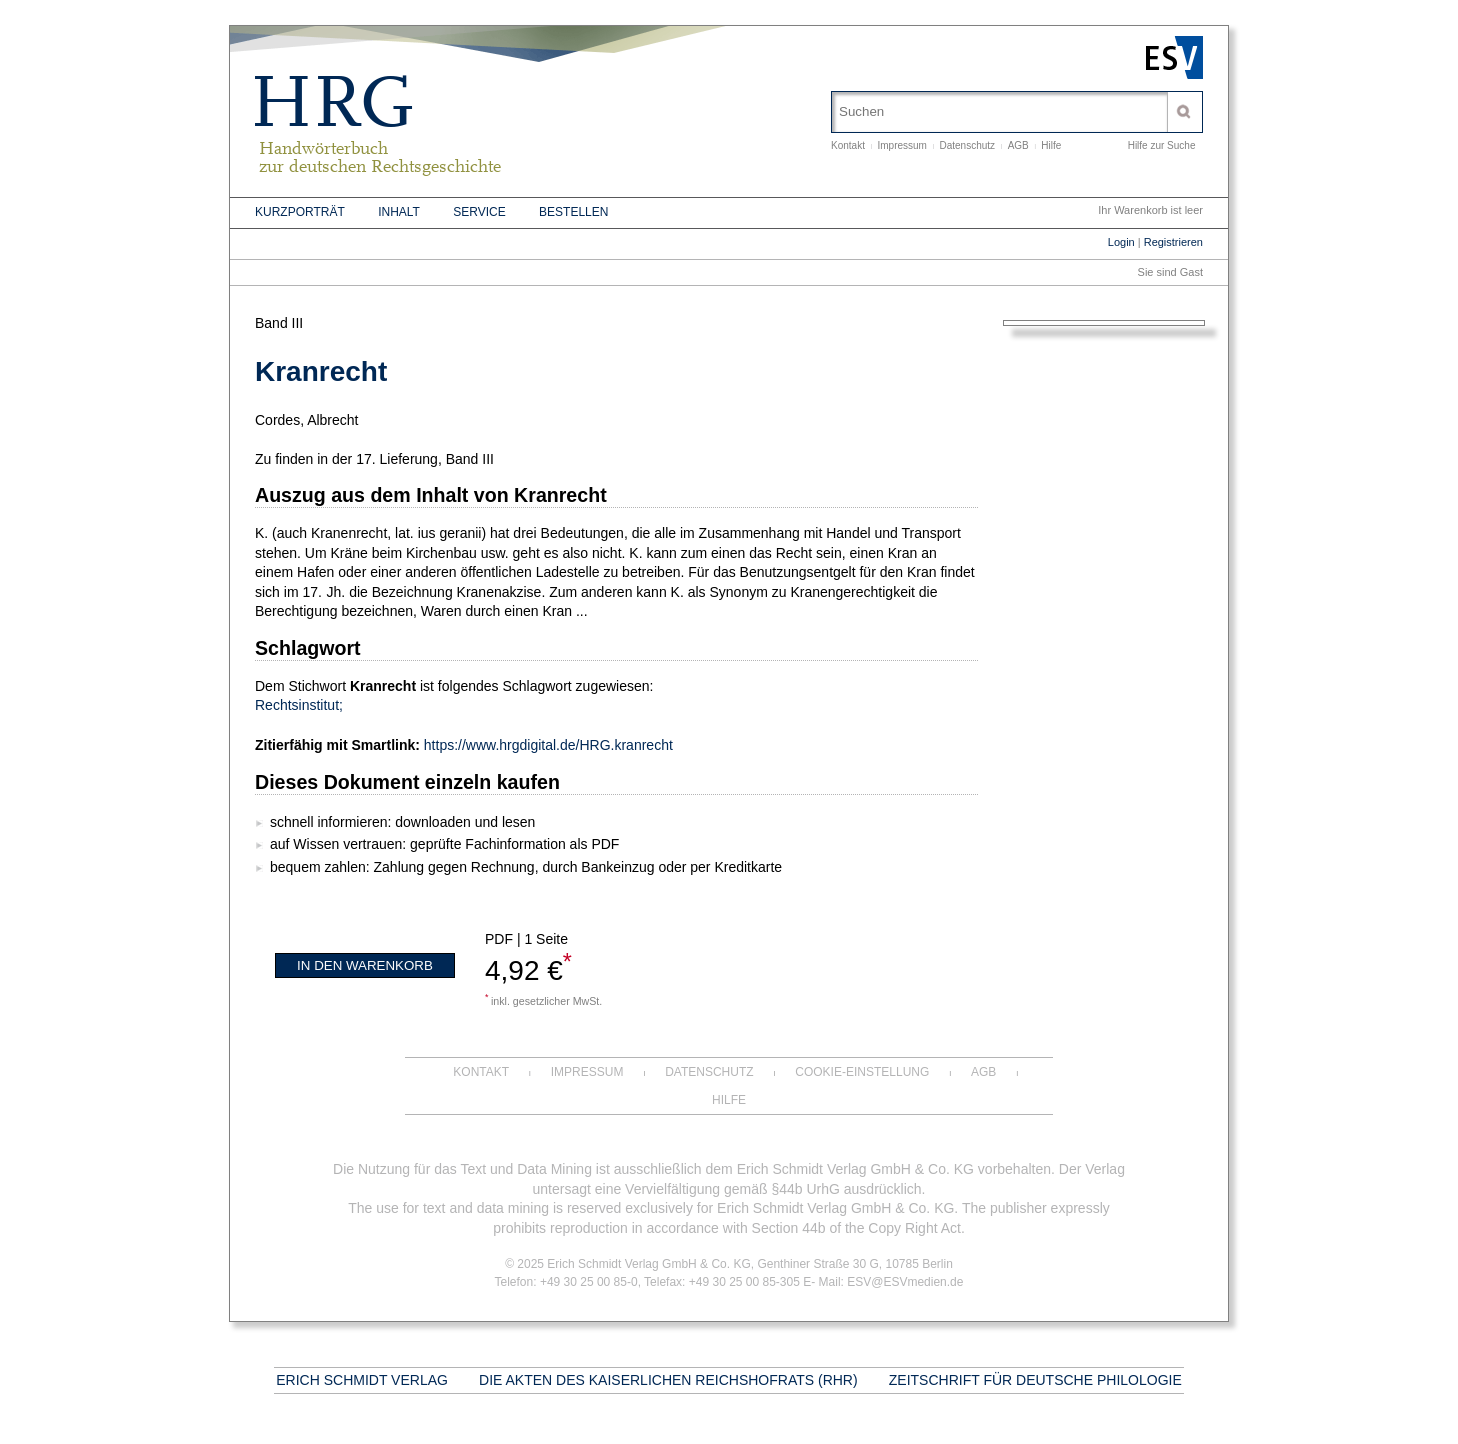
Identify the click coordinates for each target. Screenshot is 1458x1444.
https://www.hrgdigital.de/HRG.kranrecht (548, 745)
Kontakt (848, 145)
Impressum (901, 145)
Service (479, 212)
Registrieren (1173, 242)
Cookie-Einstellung (862, 1072)
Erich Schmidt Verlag (362, 1380)
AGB (1018, 145)
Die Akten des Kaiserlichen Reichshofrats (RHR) (668, 1380)
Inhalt (399, 212)
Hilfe (1051, 145)
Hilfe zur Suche (1162, 145)
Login (1121, 242)
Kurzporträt (300, 212)
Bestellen (573, 212)
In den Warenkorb (365, 965)
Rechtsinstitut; (299, 705)
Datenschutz (968, 145)
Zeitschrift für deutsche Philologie (1035, 1380)
